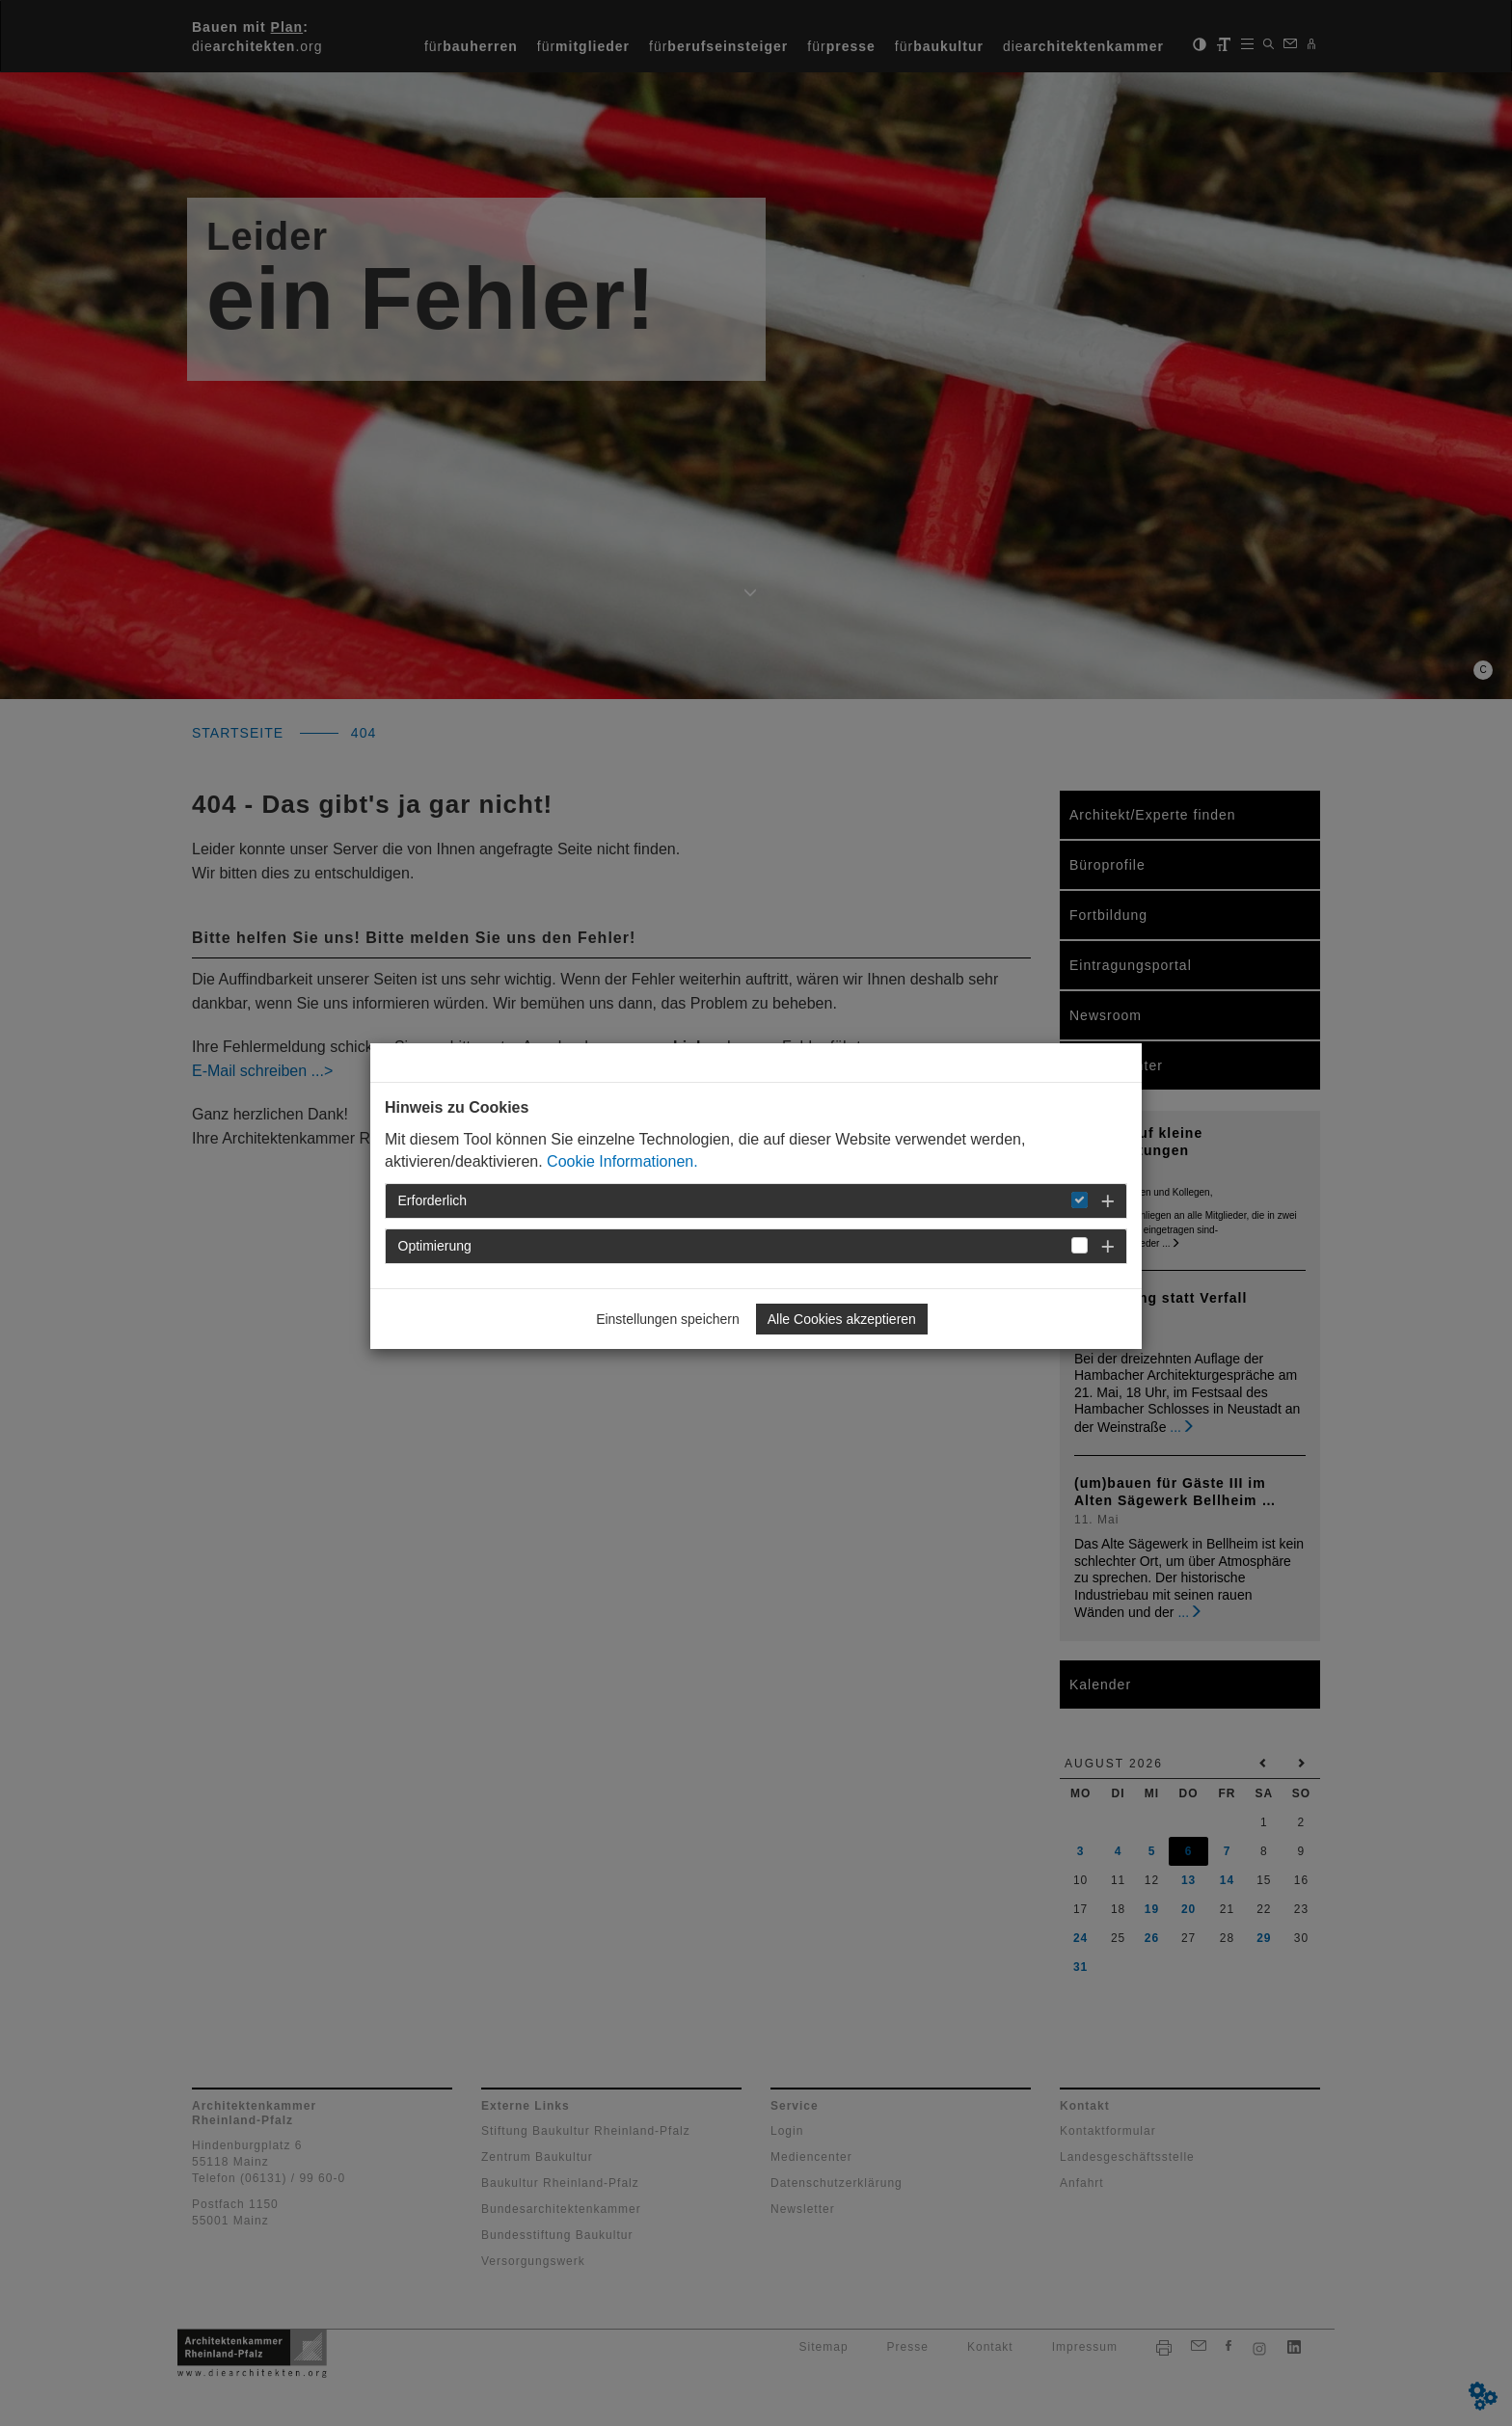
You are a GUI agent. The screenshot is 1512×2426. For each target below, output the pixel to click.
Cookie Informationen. (622, 1161)
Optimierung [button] (435, 1245)
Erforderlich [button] (433, 1200)
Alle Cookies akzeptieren (842, 1319)
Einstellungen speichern (668, 1319)
